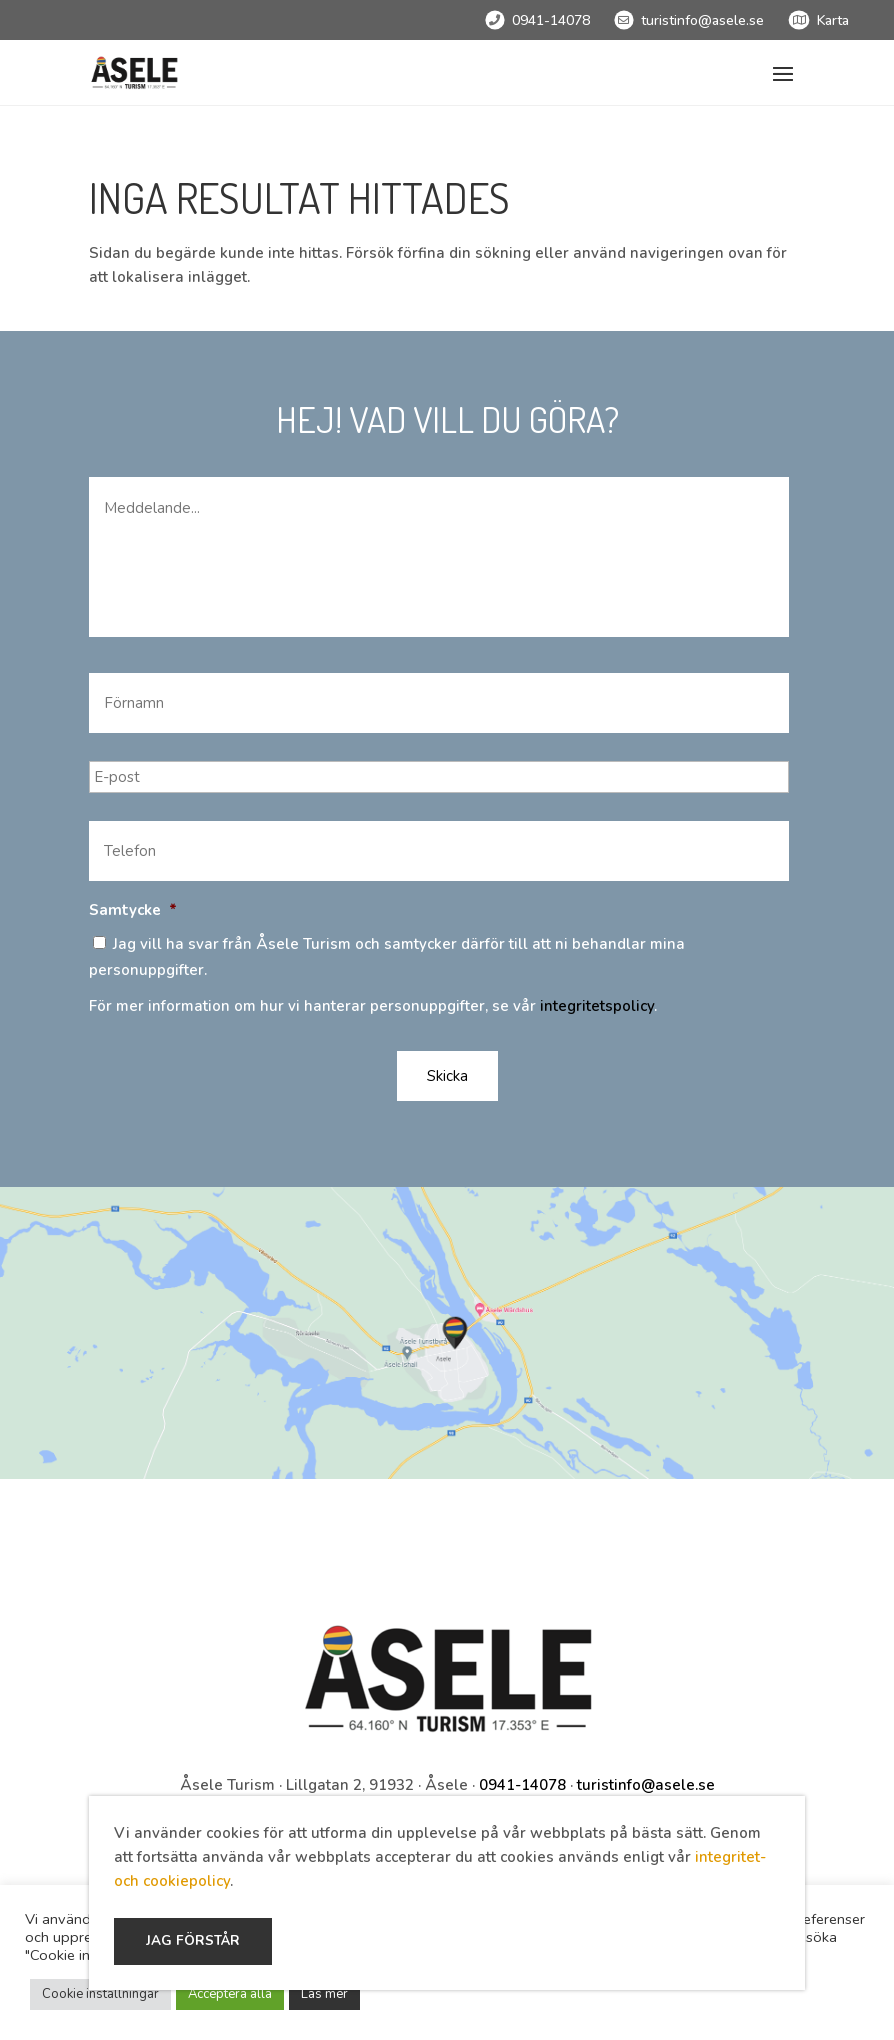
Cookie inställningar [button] (100, 1994)
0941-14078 (551, 20)
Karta (833, 20)
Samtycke (133, 910)
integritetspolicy (597, 1006)
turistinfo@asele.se (702, 20)
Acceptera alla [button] (230, 1994)
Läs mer (324, 1994)
